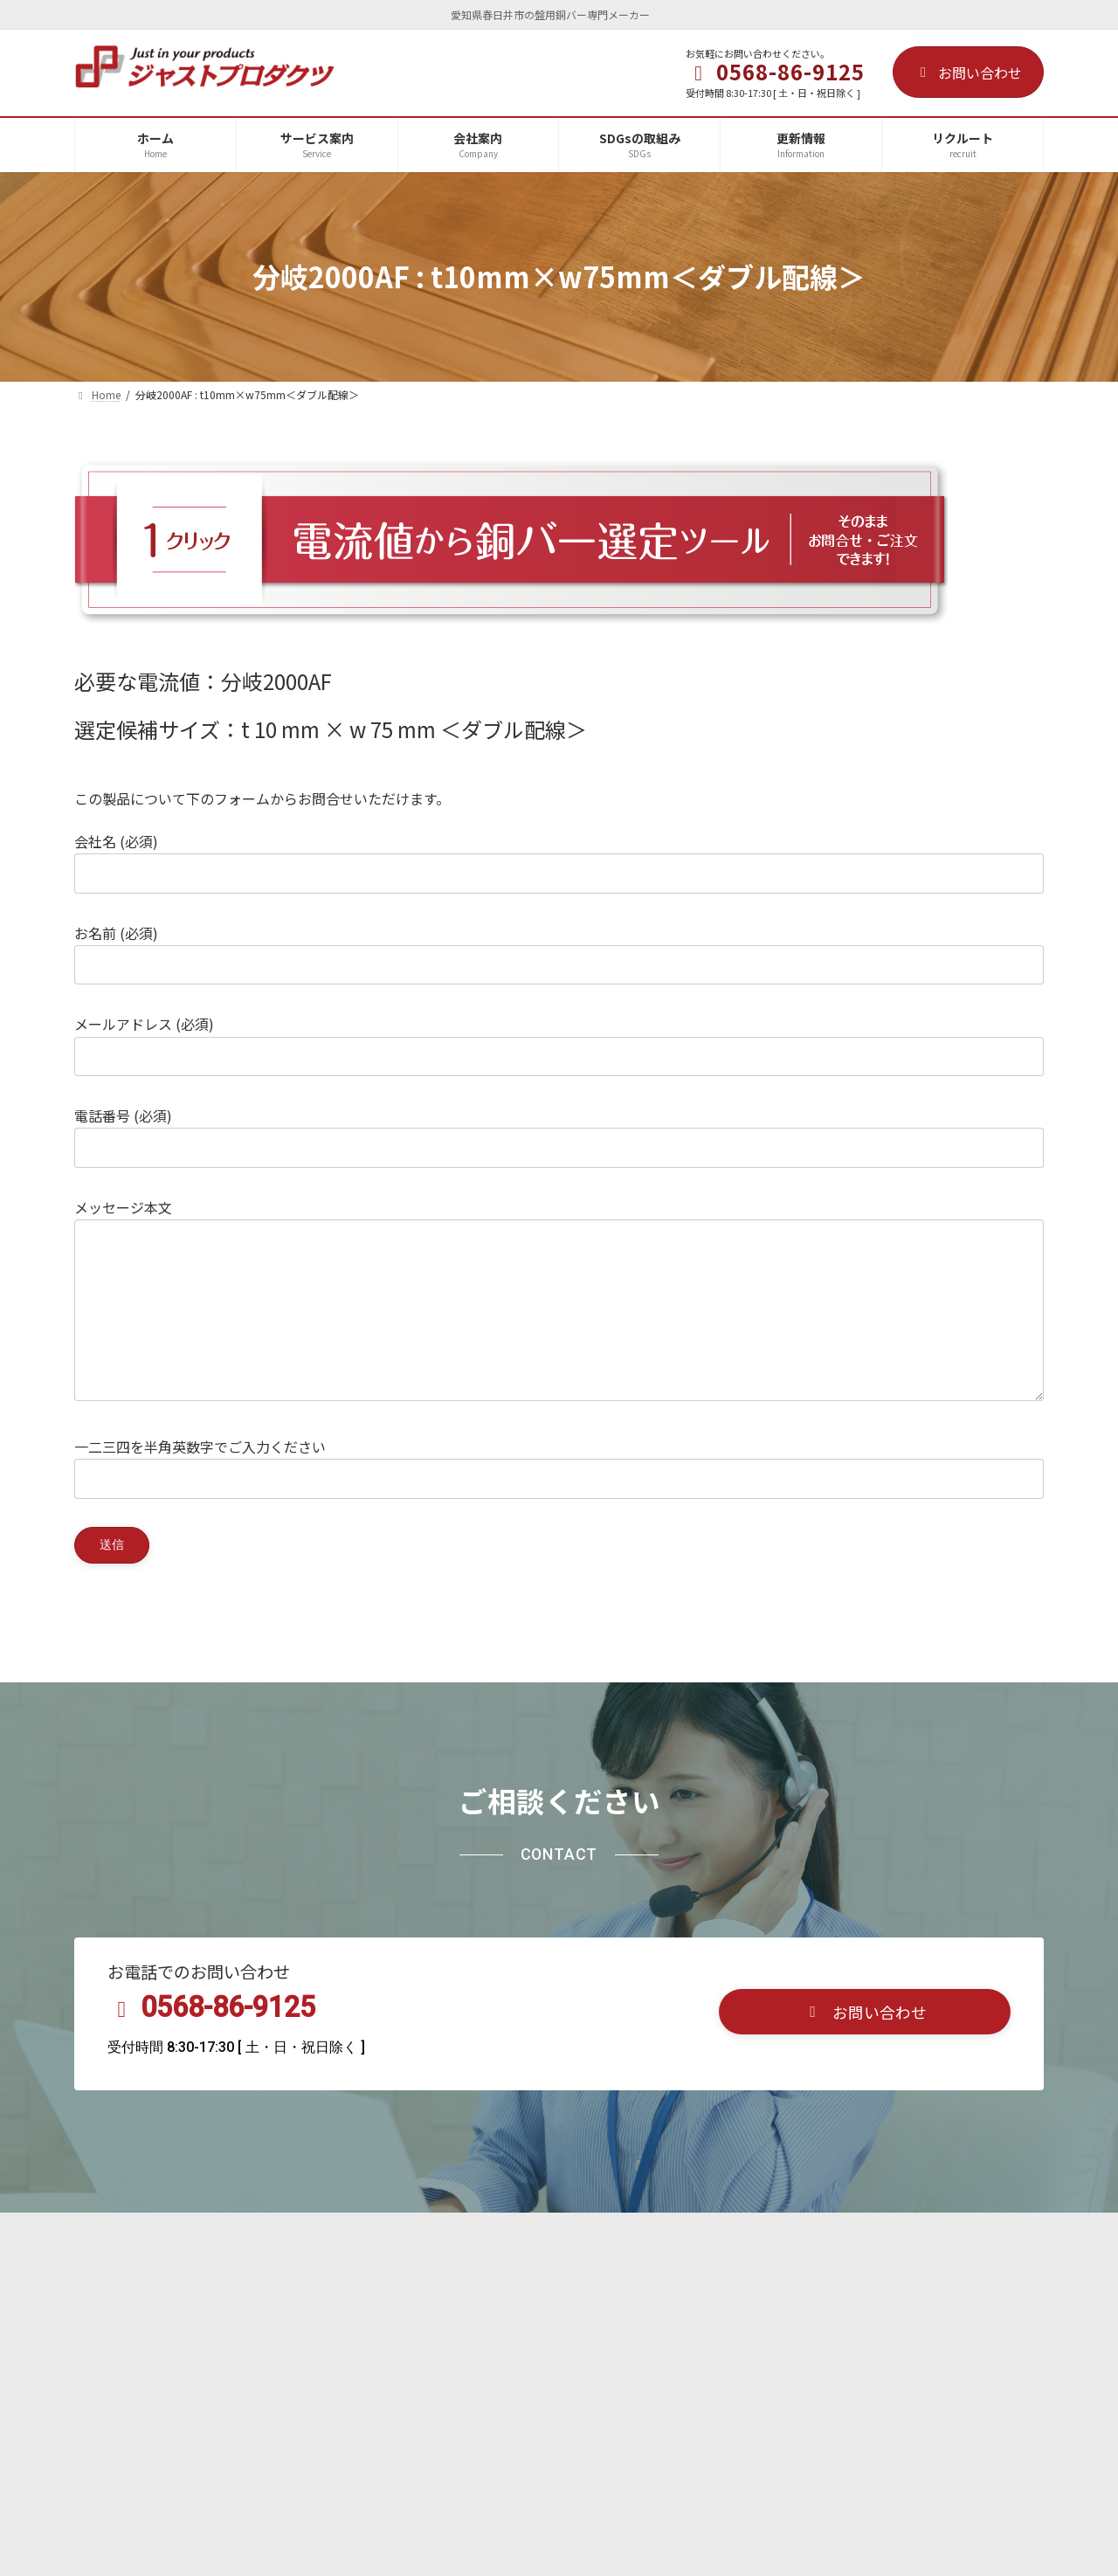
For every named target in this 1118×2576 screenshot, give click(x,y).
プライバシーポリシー (582, 2271)
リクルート (449, 2271)
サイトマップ (722, 2271)
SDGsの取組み (338, 2271)
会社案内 (233, 2271)
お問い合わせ (968, 72)
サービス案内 (131, 2271)
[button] (865, 2052)
